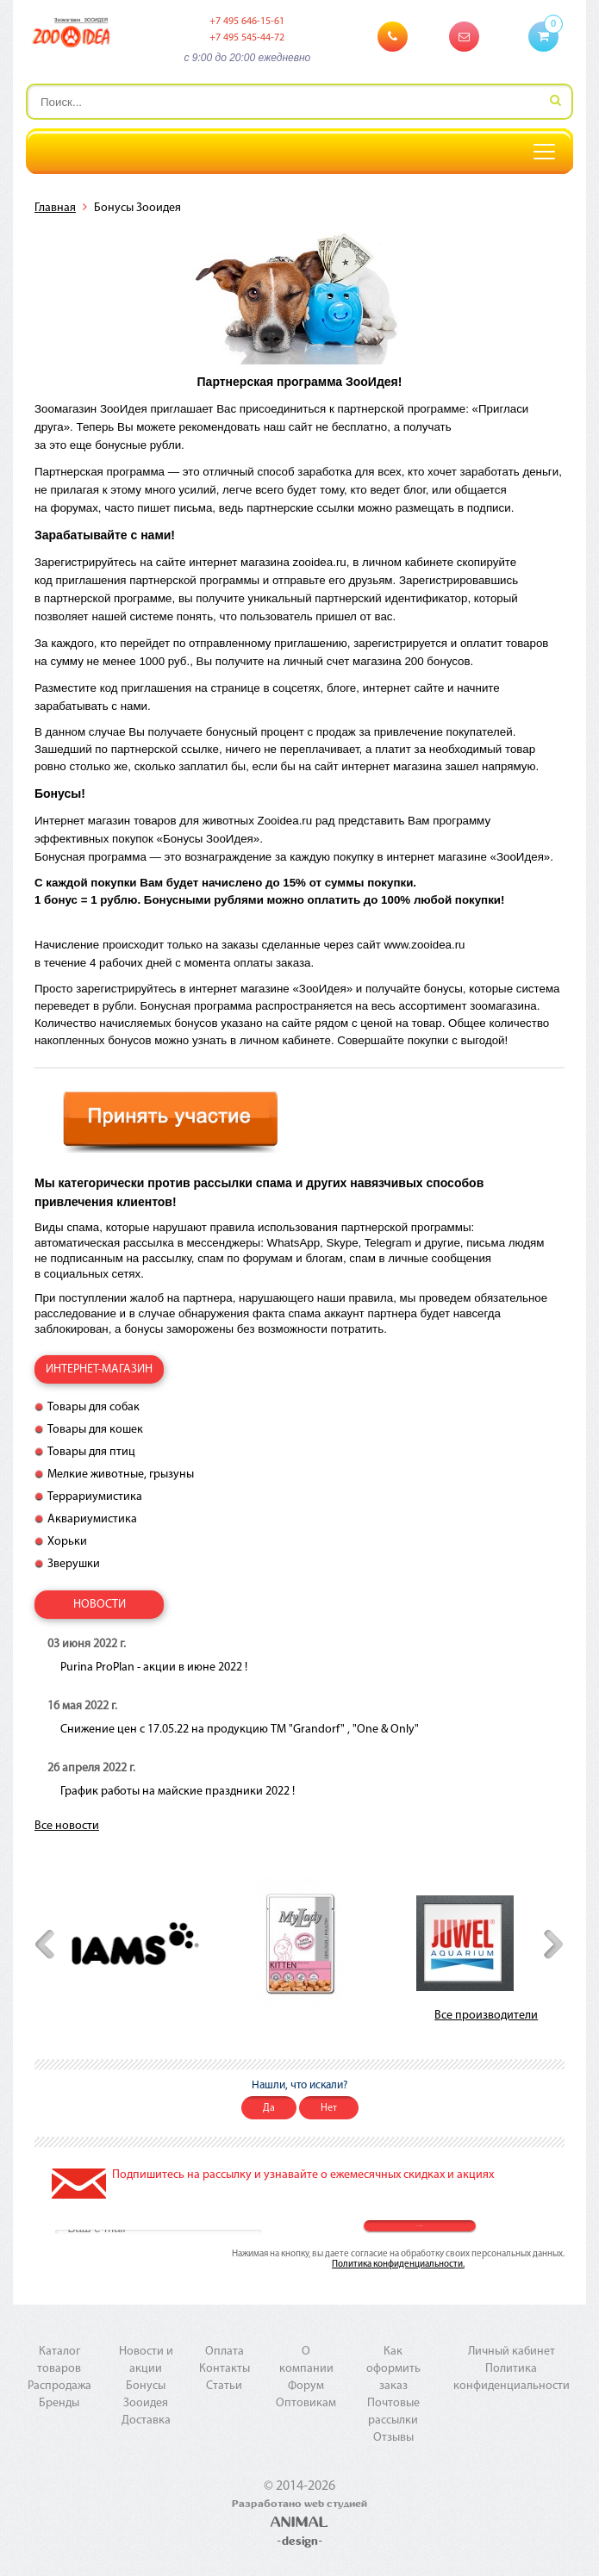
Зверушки (73, 1564)
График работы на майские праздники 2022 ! (177, 1791)
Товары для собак (93, 1407)
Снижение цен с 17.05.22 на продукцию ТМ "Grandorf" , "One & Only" (239, 1729)
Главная (55, 208)
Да (269, 2108)
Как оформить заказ (393, 2368)
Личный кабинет (511, 2351)
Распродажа (59, 2386)
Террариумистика (94, 1496)
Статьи (224, 2386)
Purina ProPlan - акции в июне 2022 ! (153, 1667)
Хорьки (67, 1541)
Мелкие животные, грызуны (120, 1474)
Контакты (224, 2368)
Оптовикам (306, 2403)
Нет (329, 2108)
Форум (306, 2386)
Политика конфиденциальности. (398, 2264)
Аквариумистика (92, 1519)
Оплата (224, 2351)
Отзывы (393, 2437)
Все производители (486, 2015)
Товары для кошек (95, 1429)
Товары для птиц (91, 1452)
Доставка (146, 2420)
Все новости (66, 1826)
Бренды (59, 2403)
